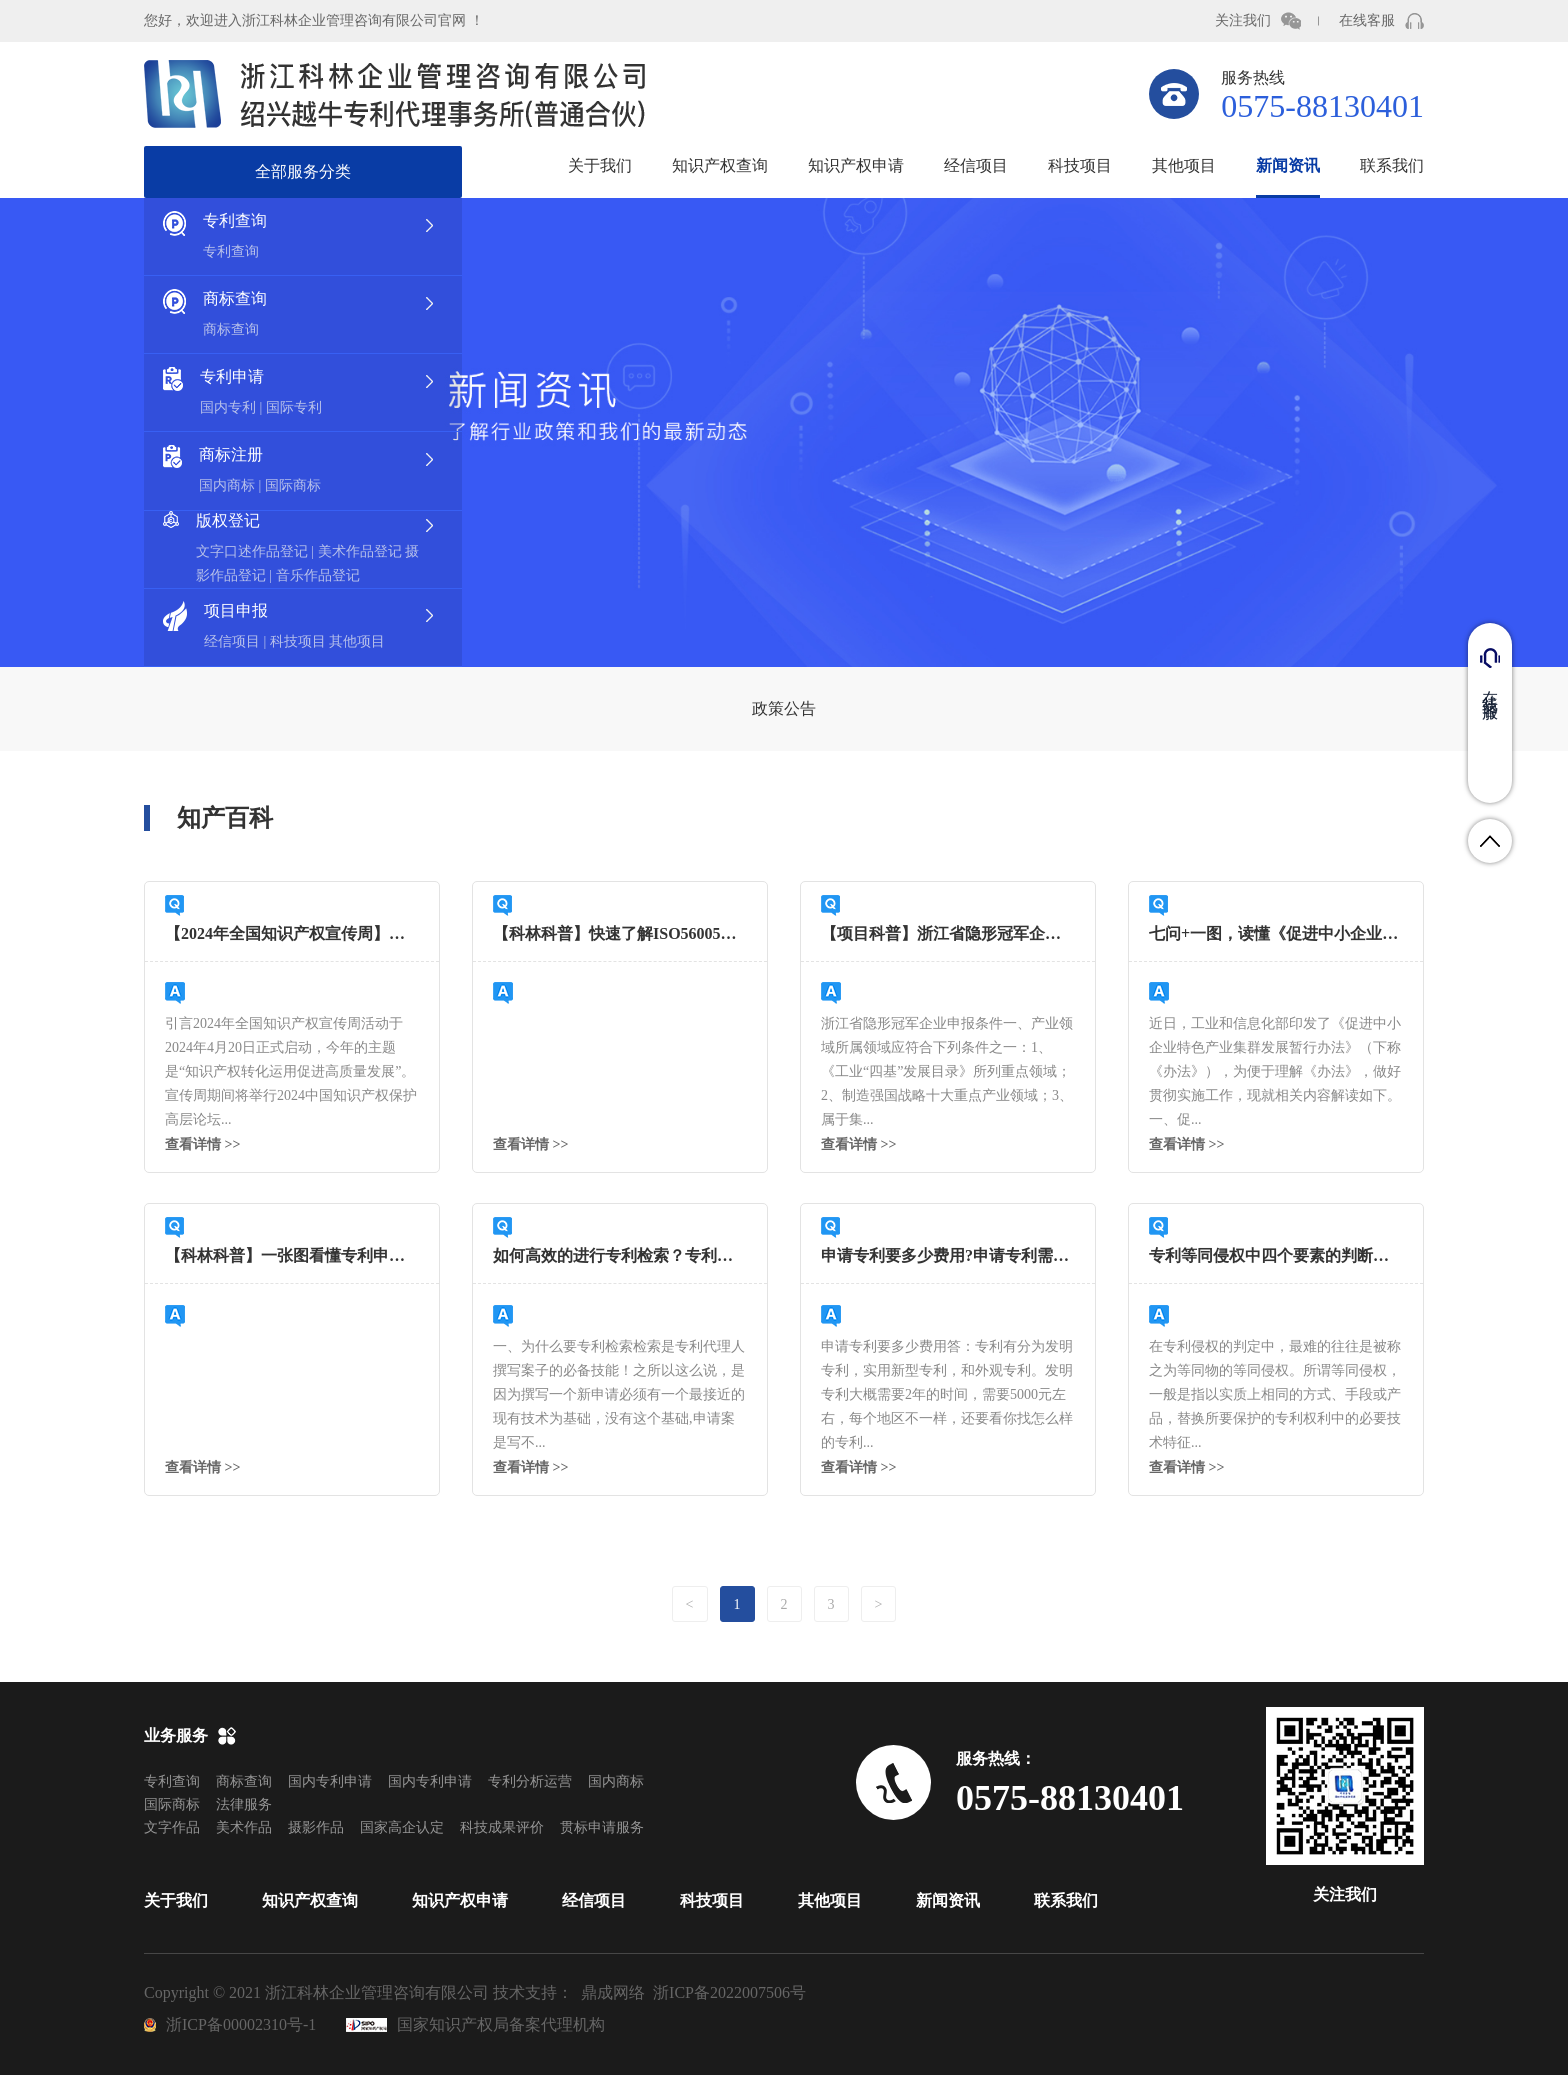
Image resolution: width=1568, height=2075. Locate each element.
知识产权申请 (856, 165)
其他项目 (1184, 165)
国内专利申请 (330, 1781)
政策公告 (784, 708)
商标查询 (244, 1781)
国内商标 (616, 1781)
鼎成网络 (613, 1992)
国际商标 (172, 1804)
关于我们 (600, 165)
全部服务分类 (303, 171)
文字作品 (172, 1827)
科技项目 (1080, 165)
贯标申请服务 (602, 1827)
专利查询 (172, 1781)
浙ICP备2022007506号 (729, 1992)
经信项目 (976, 165)
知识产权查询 (720, 165)
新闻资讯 (1288, 165)
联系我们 (1392, 165)
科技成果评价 (502, 1827)
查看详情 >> (202, 1144)
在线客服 (1367, 20)
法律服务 (244, 1804)
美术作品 (244, 1827)
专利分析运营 (530, 1781)
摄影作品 (316, 1827)
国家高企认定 (402, 1827)
